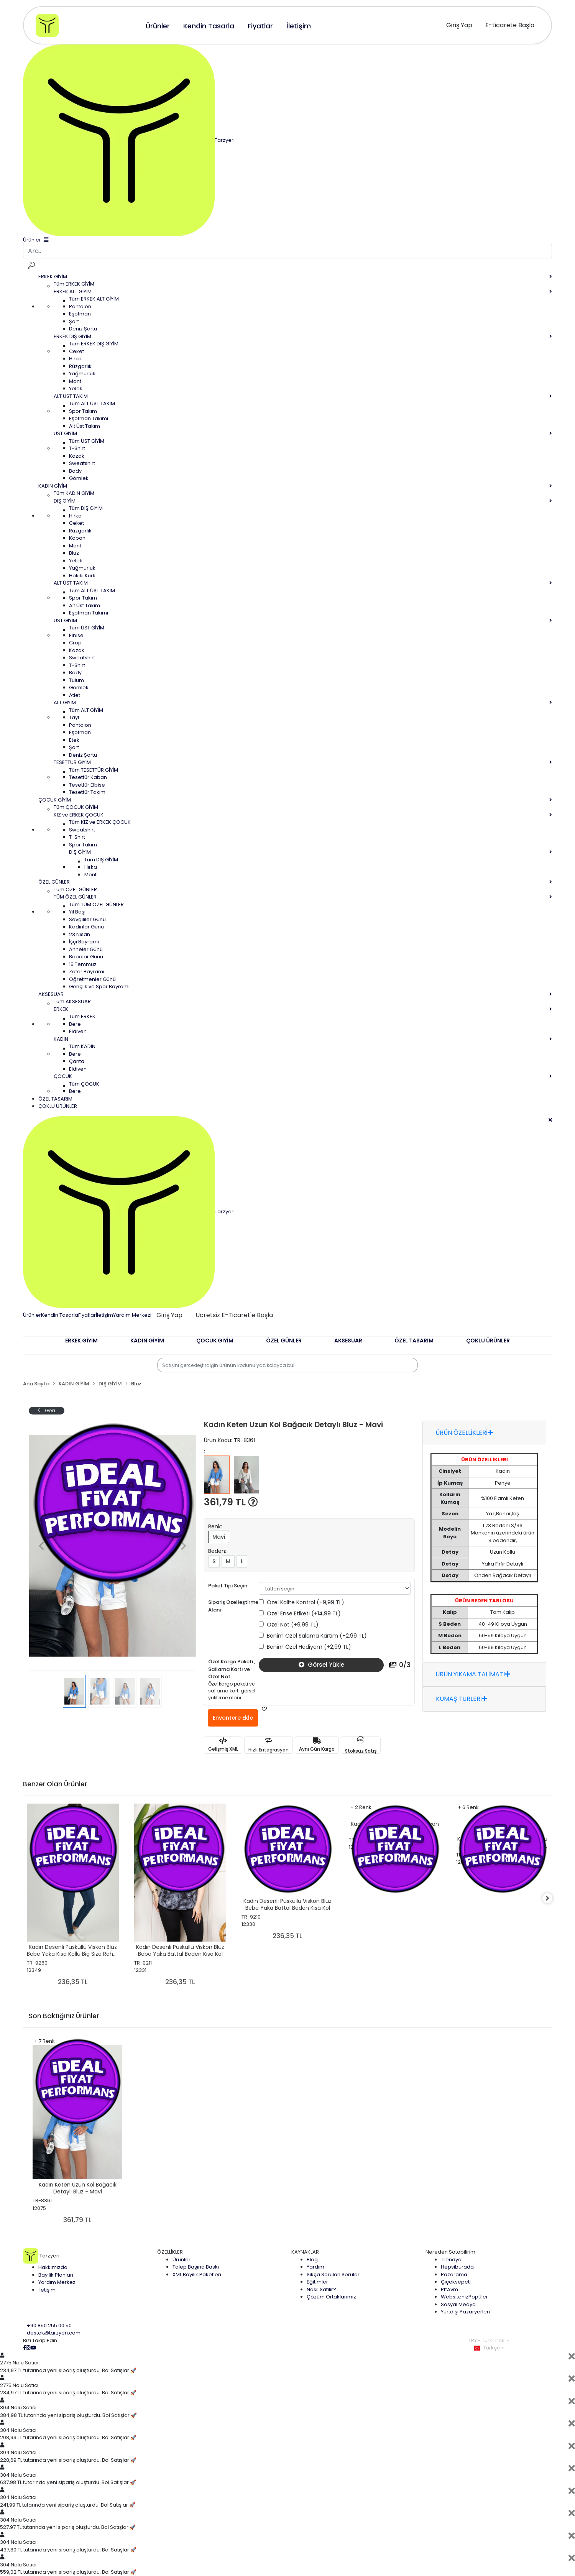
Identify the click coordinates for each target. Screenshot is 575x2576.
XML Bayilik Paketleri (196, 2274)
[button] (81, 1345)
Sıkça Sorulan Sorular (333, 2274)
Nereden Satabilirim (450, 2252)
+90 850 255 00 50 (49, 2325)
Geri (46, 1410)
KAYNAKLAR (305, 2252)
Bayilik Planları (55, 2275)
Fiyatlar (87, 1314)
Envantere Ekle (233, 1718)
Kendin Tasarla (59, 1314)
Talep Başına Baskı (195, 2266)
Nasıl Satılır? (321, 2289)
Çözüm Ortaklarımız (331, 2296)
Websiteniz (464, 2296)
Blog (312, 2259)
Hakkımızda (52, 2267)
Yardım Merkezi (132, 1314)
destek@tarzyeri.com (53, 2332)
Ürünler (32, 1314)
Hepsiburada (457, 2266)
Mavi (218, 1537)
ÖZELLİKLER (170, 2252)
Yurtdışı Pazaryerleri (465, 2311)
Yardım (315, 2266)
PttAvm (449, 2289)
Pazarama (454, 2274)
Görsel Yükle (321, 1665)
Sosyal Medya (458, 2304)
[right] (552, 1898)
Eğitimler (317, 2281)
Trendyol (452, 2259)
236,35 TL (73, 1981)
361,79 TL (231, 1502)
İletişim (104, 1314)
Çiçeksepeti (456, 2281)
